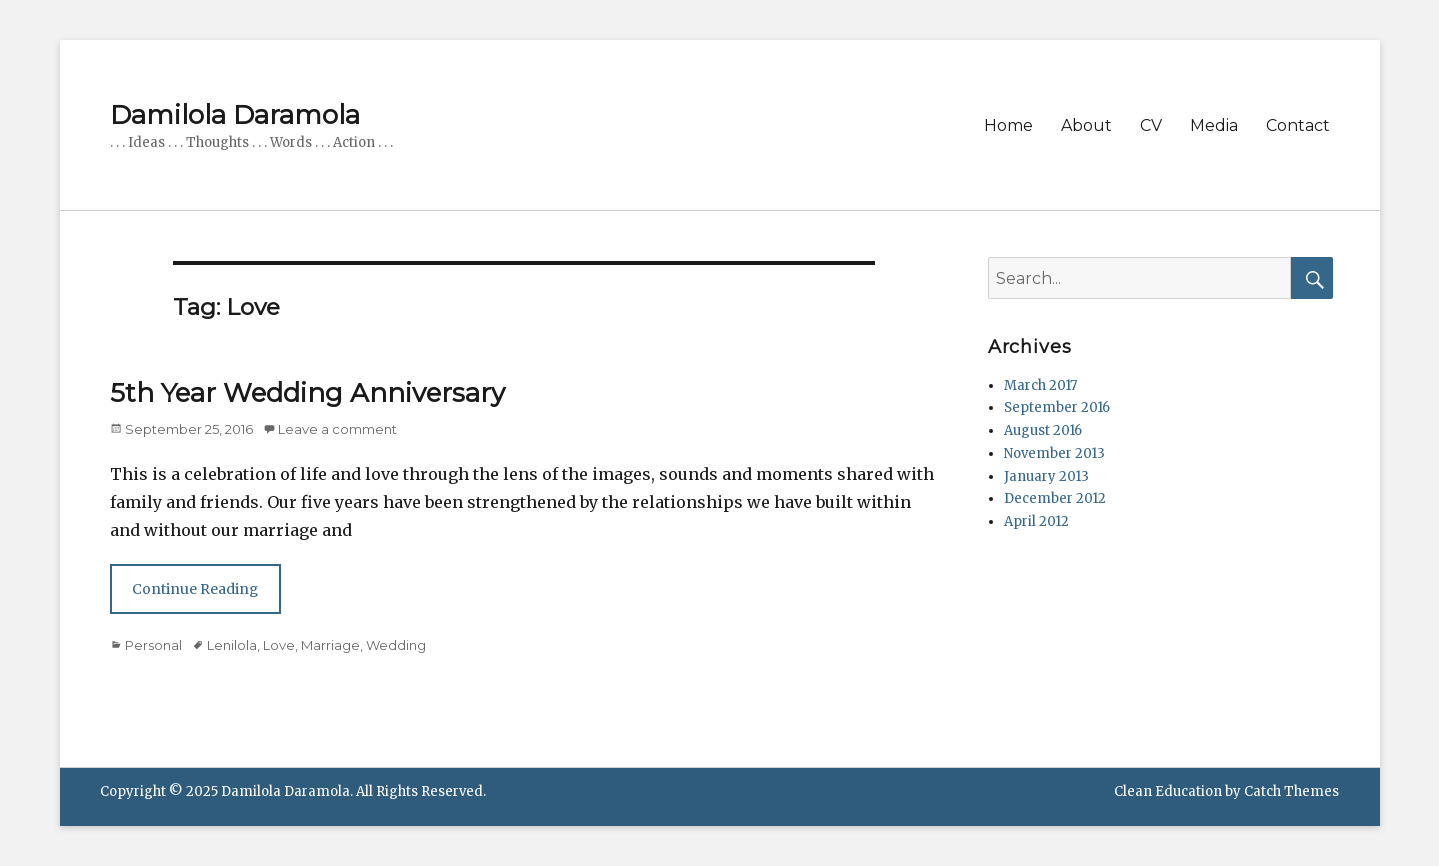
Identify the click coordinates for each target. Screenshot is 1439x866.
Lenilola (232, 645)
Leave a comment (337, 429)
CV (1151, 125)
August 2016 (1043, 430)
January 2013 (1046, 476)
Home (1008, 125)
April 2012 (1036, 521)
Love (279, 645)
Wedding (396, 645)
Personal (153, 645)
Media (1214, 125)
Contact (1298, 125)
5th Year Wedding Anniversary (307, 393)
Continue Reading (195, 589)
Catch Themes (1291, 791)
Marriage (330, 645)
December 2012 (1055, 498)
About (1086, 125)
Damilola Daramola (235, 115)
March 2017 (1040, 385)
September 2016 (1057, 407)
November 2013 (1054, 453)
